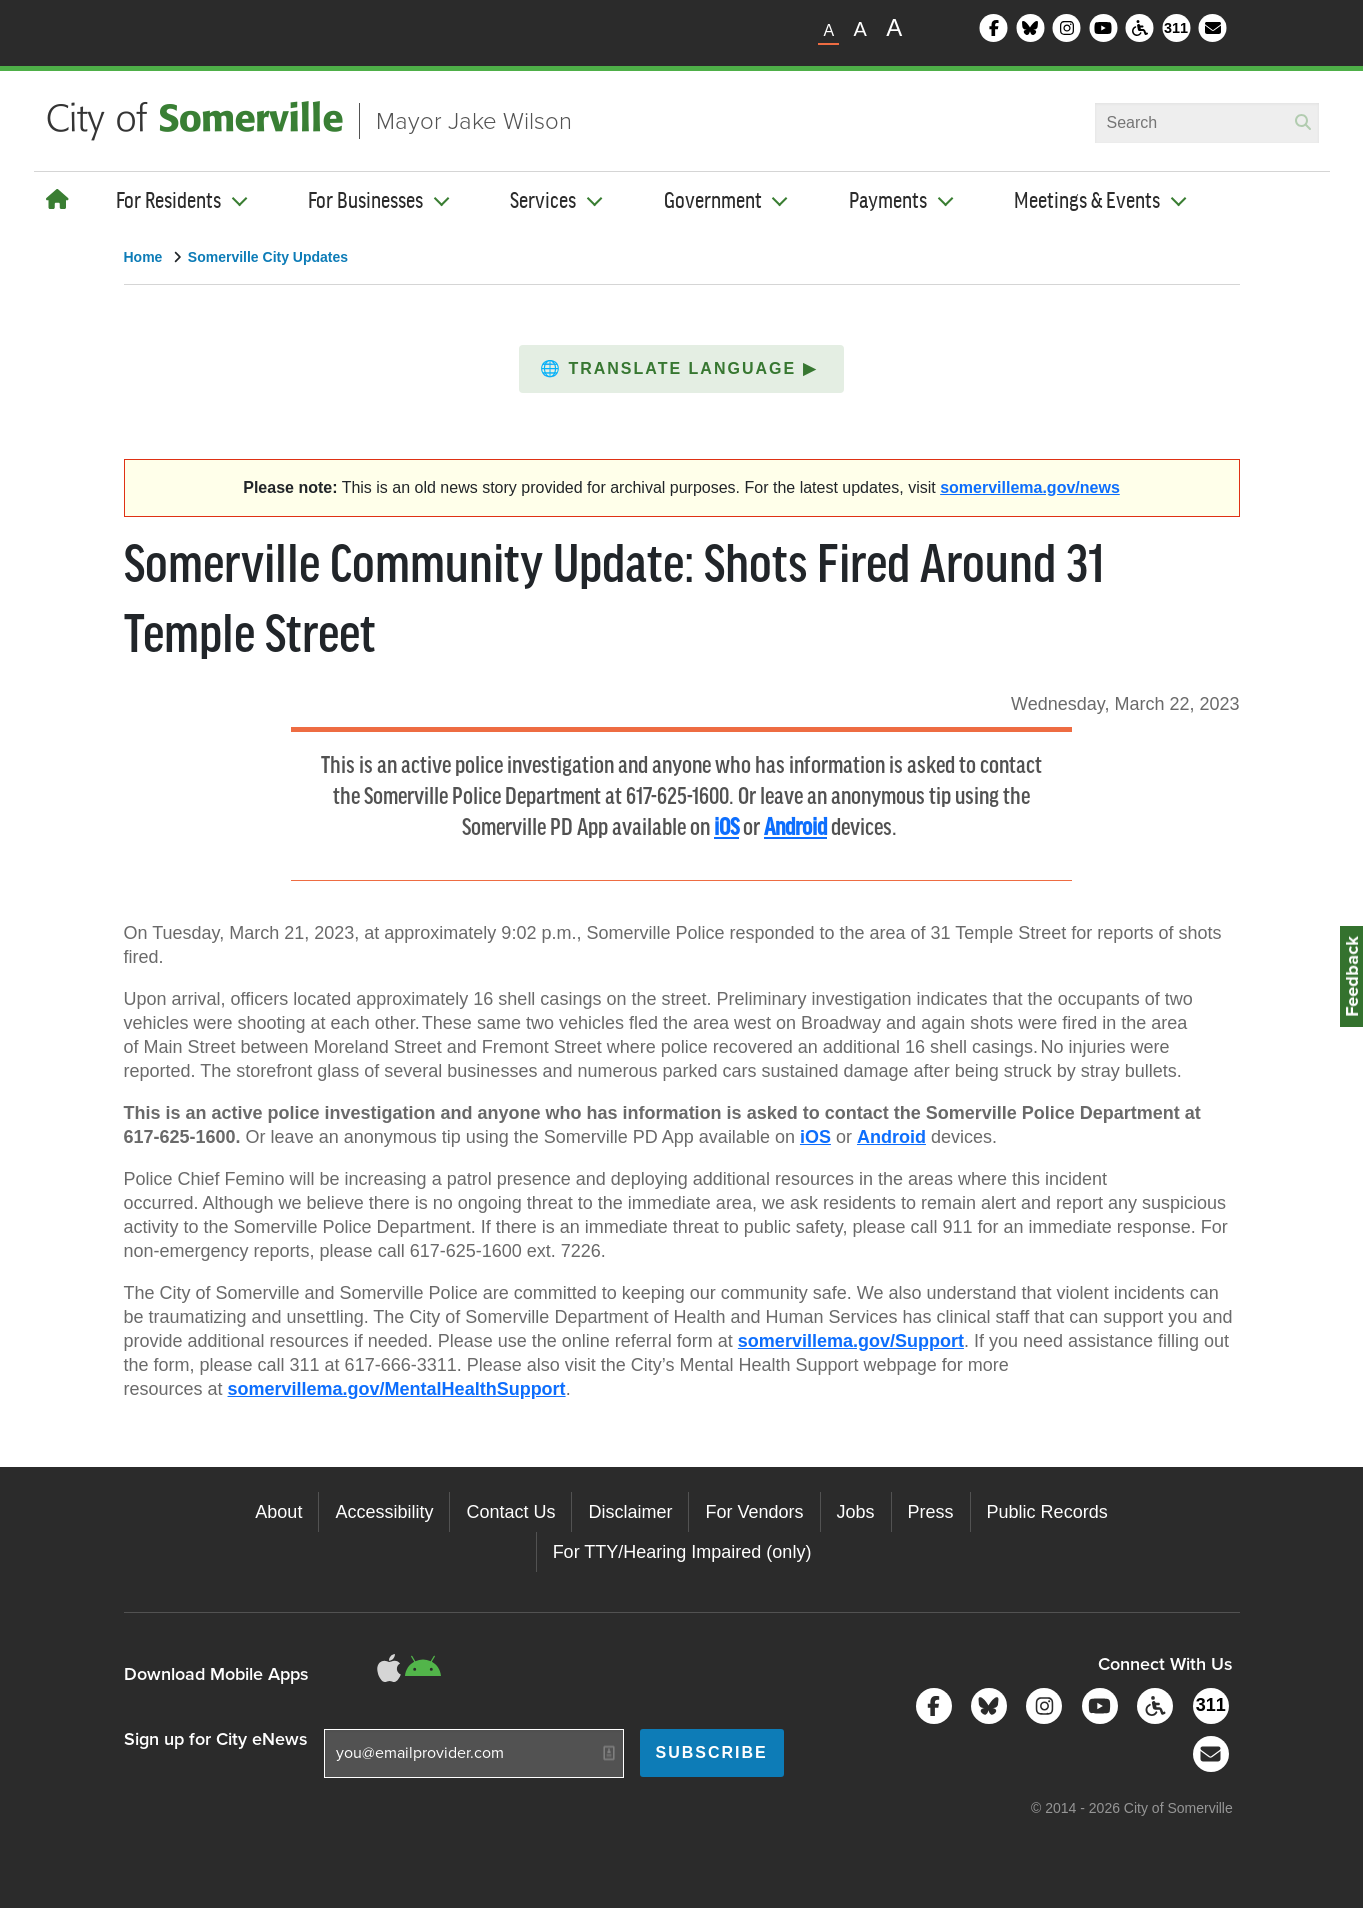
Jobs (856, 1512)
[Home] (57, 200)
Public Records (1047, 1512)
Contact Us (510, 1512)
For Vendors (754, 1512)
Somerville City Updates (268, 257)
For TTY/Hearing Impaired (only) (682, 1552)
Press (931, 1512)
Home (143, 257)
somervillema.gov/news (1030, 487)
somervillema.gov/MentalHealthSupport (397, 1389)
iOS (726, 828)
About (278, 1512)
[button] (681, 369)
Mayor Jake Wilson (474, 121)
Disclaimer (630, 1512)
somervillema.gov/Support (851, 1341)
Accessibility (384, 1512)
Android (795, 828)
